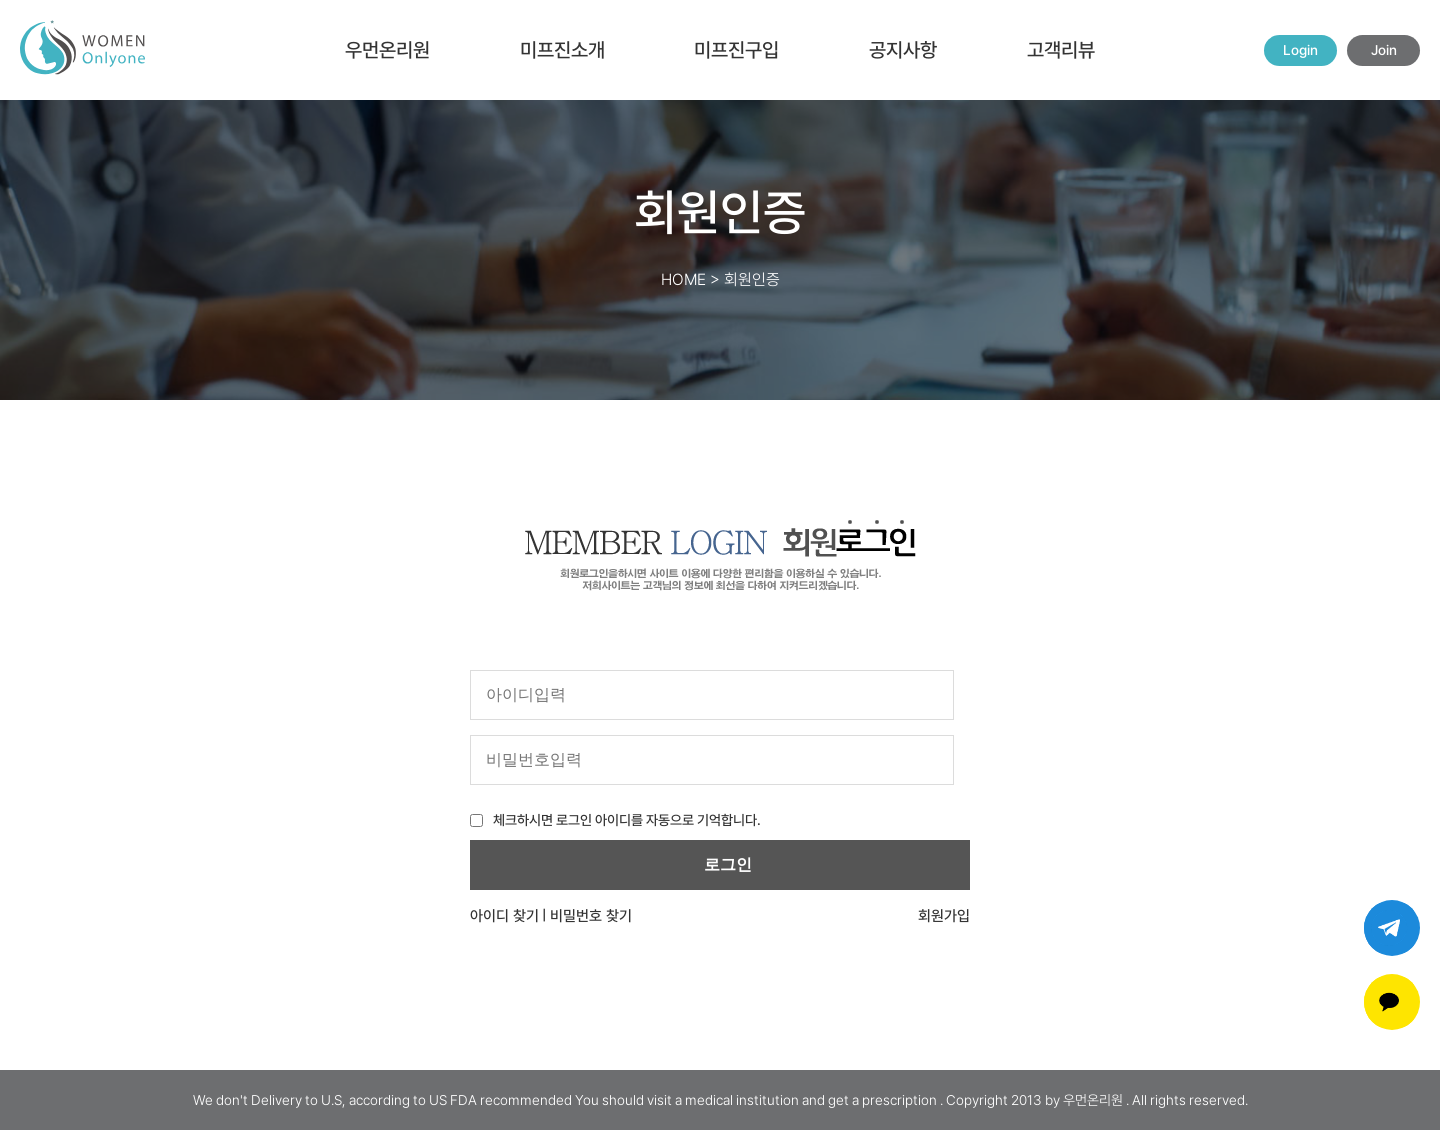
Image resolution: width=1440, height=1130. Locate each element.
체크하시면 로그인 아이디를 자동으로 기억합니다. (627, 820)
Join (1384, 50)
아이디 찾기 (504, 916)
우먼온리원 (387, 50)
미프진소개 (562, 50)
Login (1300, 50)
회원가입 (944, 916)
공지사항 (903, 50)
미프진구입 (736, 50)
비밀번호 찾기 (591, 916)
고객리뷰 (1061, 50)
